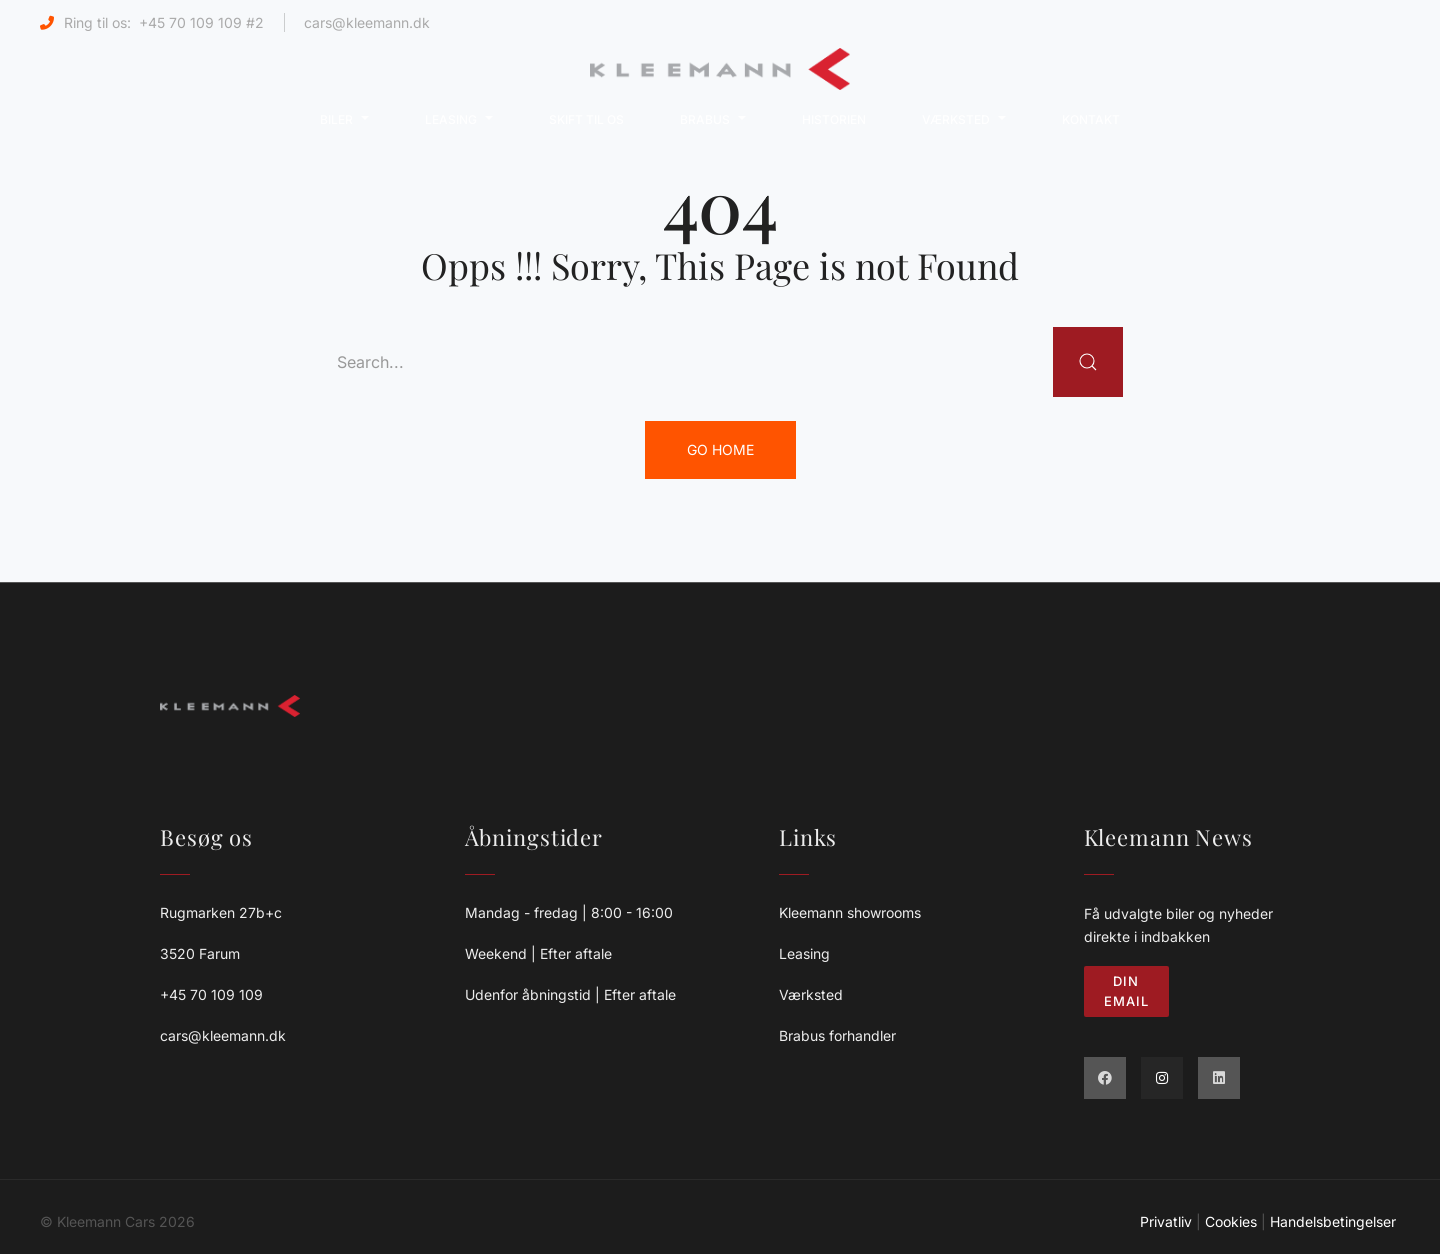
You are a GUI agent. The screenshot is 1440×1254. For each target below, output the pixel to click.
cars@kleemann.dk (367, 22)
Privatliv (1166, 1221)
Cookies (1231, 1221)
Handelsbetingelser (1335, 1221)
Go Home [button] (720, 449)
